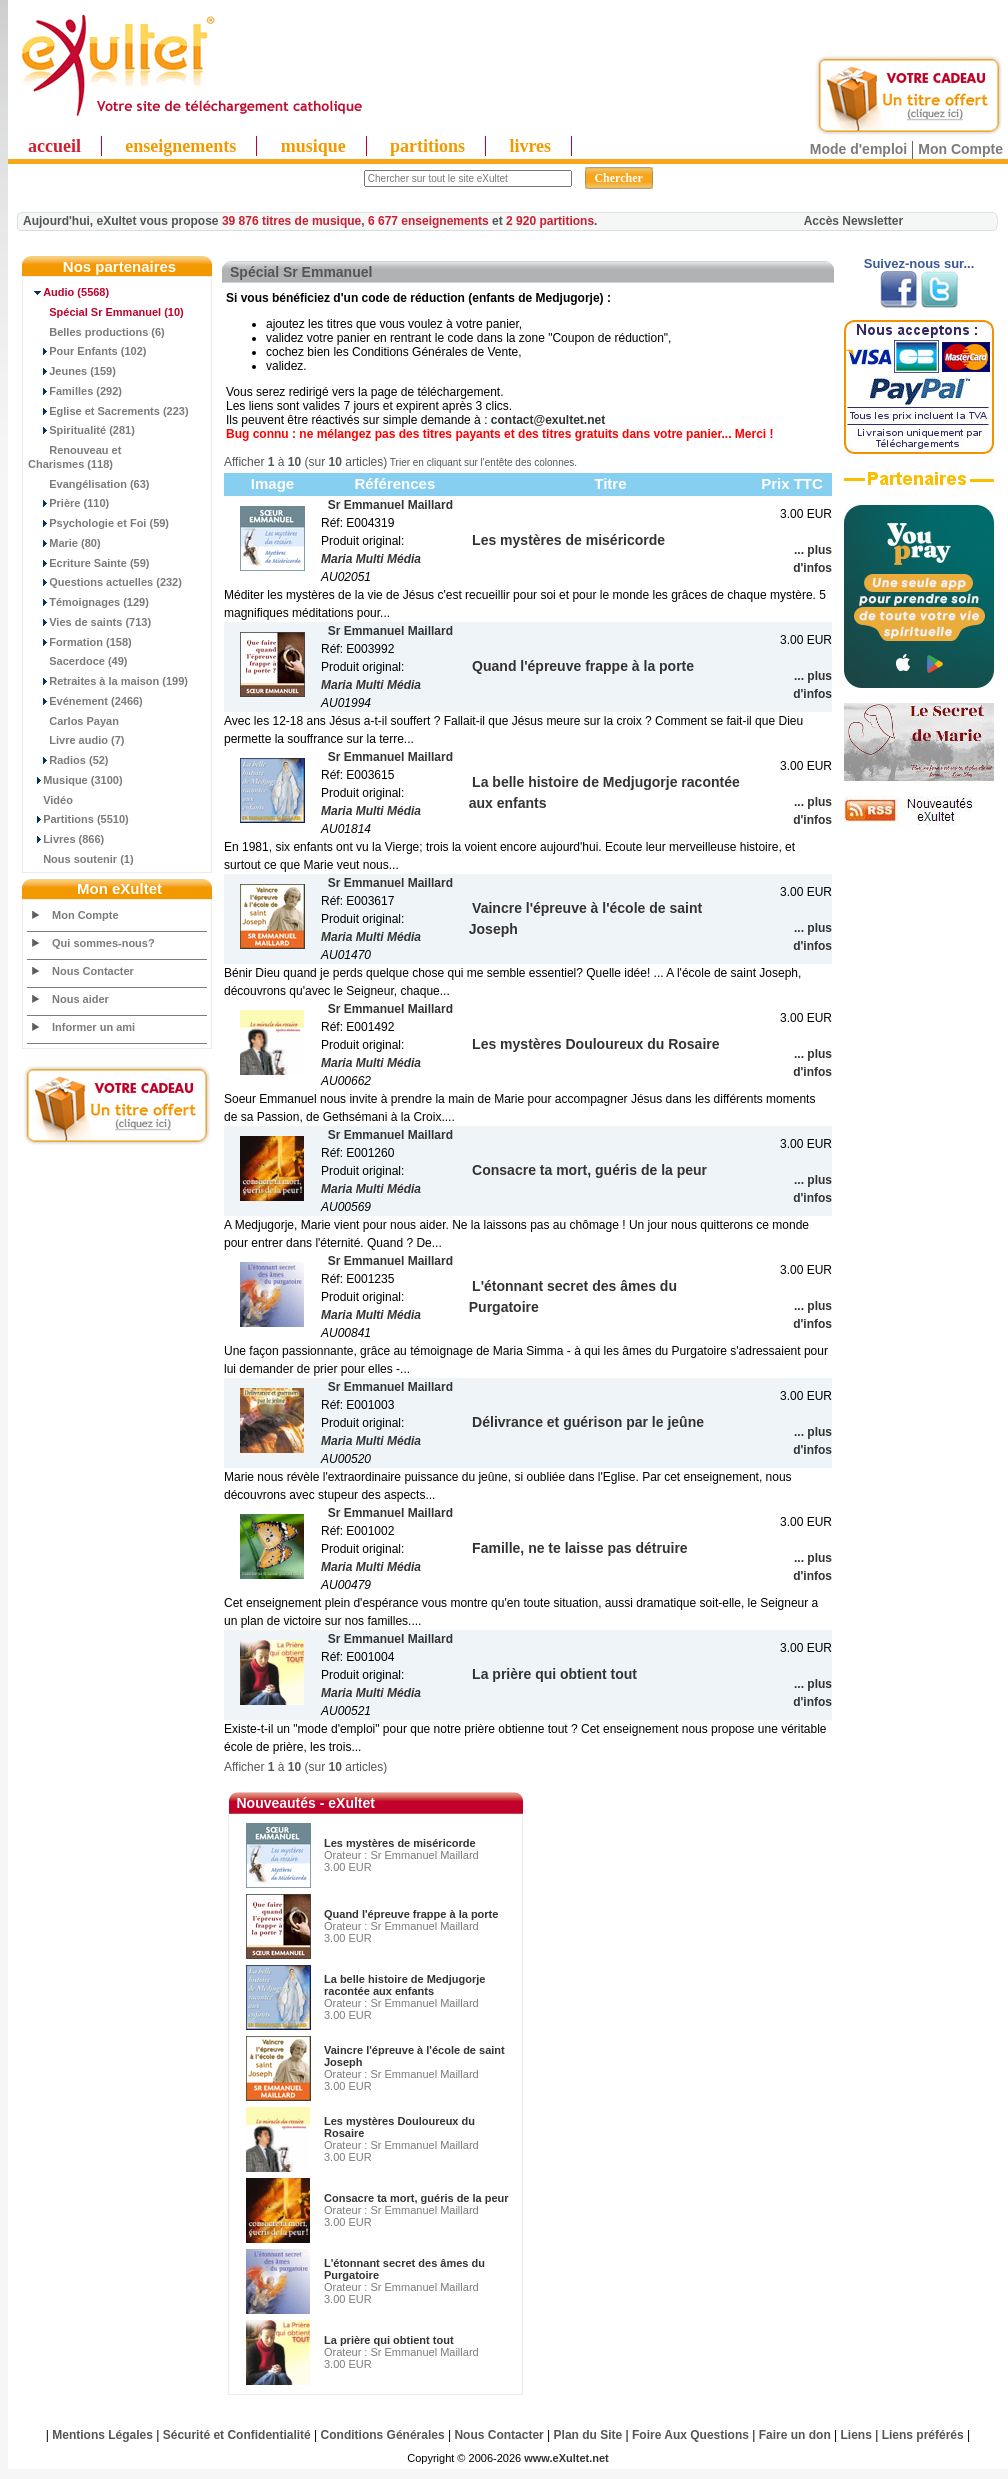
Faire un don (795, 2435)
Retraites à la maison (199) (108, 681)
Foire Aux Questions (690, 2435)
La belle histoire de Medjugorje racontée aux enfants (404, 1985)
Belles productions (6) (96, 332)
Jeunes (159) (72, 371)
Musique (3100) (75, 780)
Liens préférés (923, 2435)
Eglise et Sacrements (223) (108, 411)
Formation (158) (80, 642)
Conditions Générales (383, 2435)
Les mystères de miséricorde (400, 1843)
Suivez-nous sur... (919, 263)
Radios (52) (68, 760)
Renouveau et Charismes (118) (74, 457)
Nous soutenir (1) (81, 859)
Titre (610, 483)
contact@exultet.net (548, 420)
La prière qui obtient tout (389, 2340)
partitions (427, 146)
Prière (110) (68, 503)
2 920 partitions (550, 221)
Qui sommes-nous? (103, 943)
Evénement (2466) (85, 701)
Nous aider (80, 999)
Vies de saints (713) (89, 622)
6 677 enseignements (428, 221)
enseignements (180, 146)
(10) (106, 312)
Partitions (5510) (78, 819)
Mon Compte (960, 149)
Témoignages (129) (88, 602)
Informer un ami (93, 1027)
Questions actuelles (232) (105, 582)
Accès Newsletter (853, 221)
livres (530, 146)
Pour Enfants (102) (87, 351)
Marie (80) (64, 543)
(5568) (68, 292)
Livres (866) (66, 839)
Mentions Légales (102, 2435)
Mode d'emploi (858, 149)
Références (394, 483)
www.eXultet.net (566, 2458)
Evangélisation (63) (89, 484)
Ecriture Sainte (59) (89, 563)
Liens (856, 2435)
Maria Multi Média (371, 559)
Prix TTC (792, 483)
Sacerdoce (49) (78, 661)
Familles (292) (75, 391)
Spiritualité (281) (81, 430)
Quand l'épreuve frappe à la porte (411, 1914)
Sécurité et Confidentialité (237, 2435)
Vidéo (50, 800)
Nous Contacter (93, 971)
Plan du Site (588, 2435)
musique (313, 146)
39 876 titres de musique (291, 221)
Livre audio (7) (76, 740)
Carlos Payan (73, 721)
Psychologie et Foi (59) (98, 523)
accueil (54, 146)
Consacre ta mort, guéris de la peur (416, 2198)
